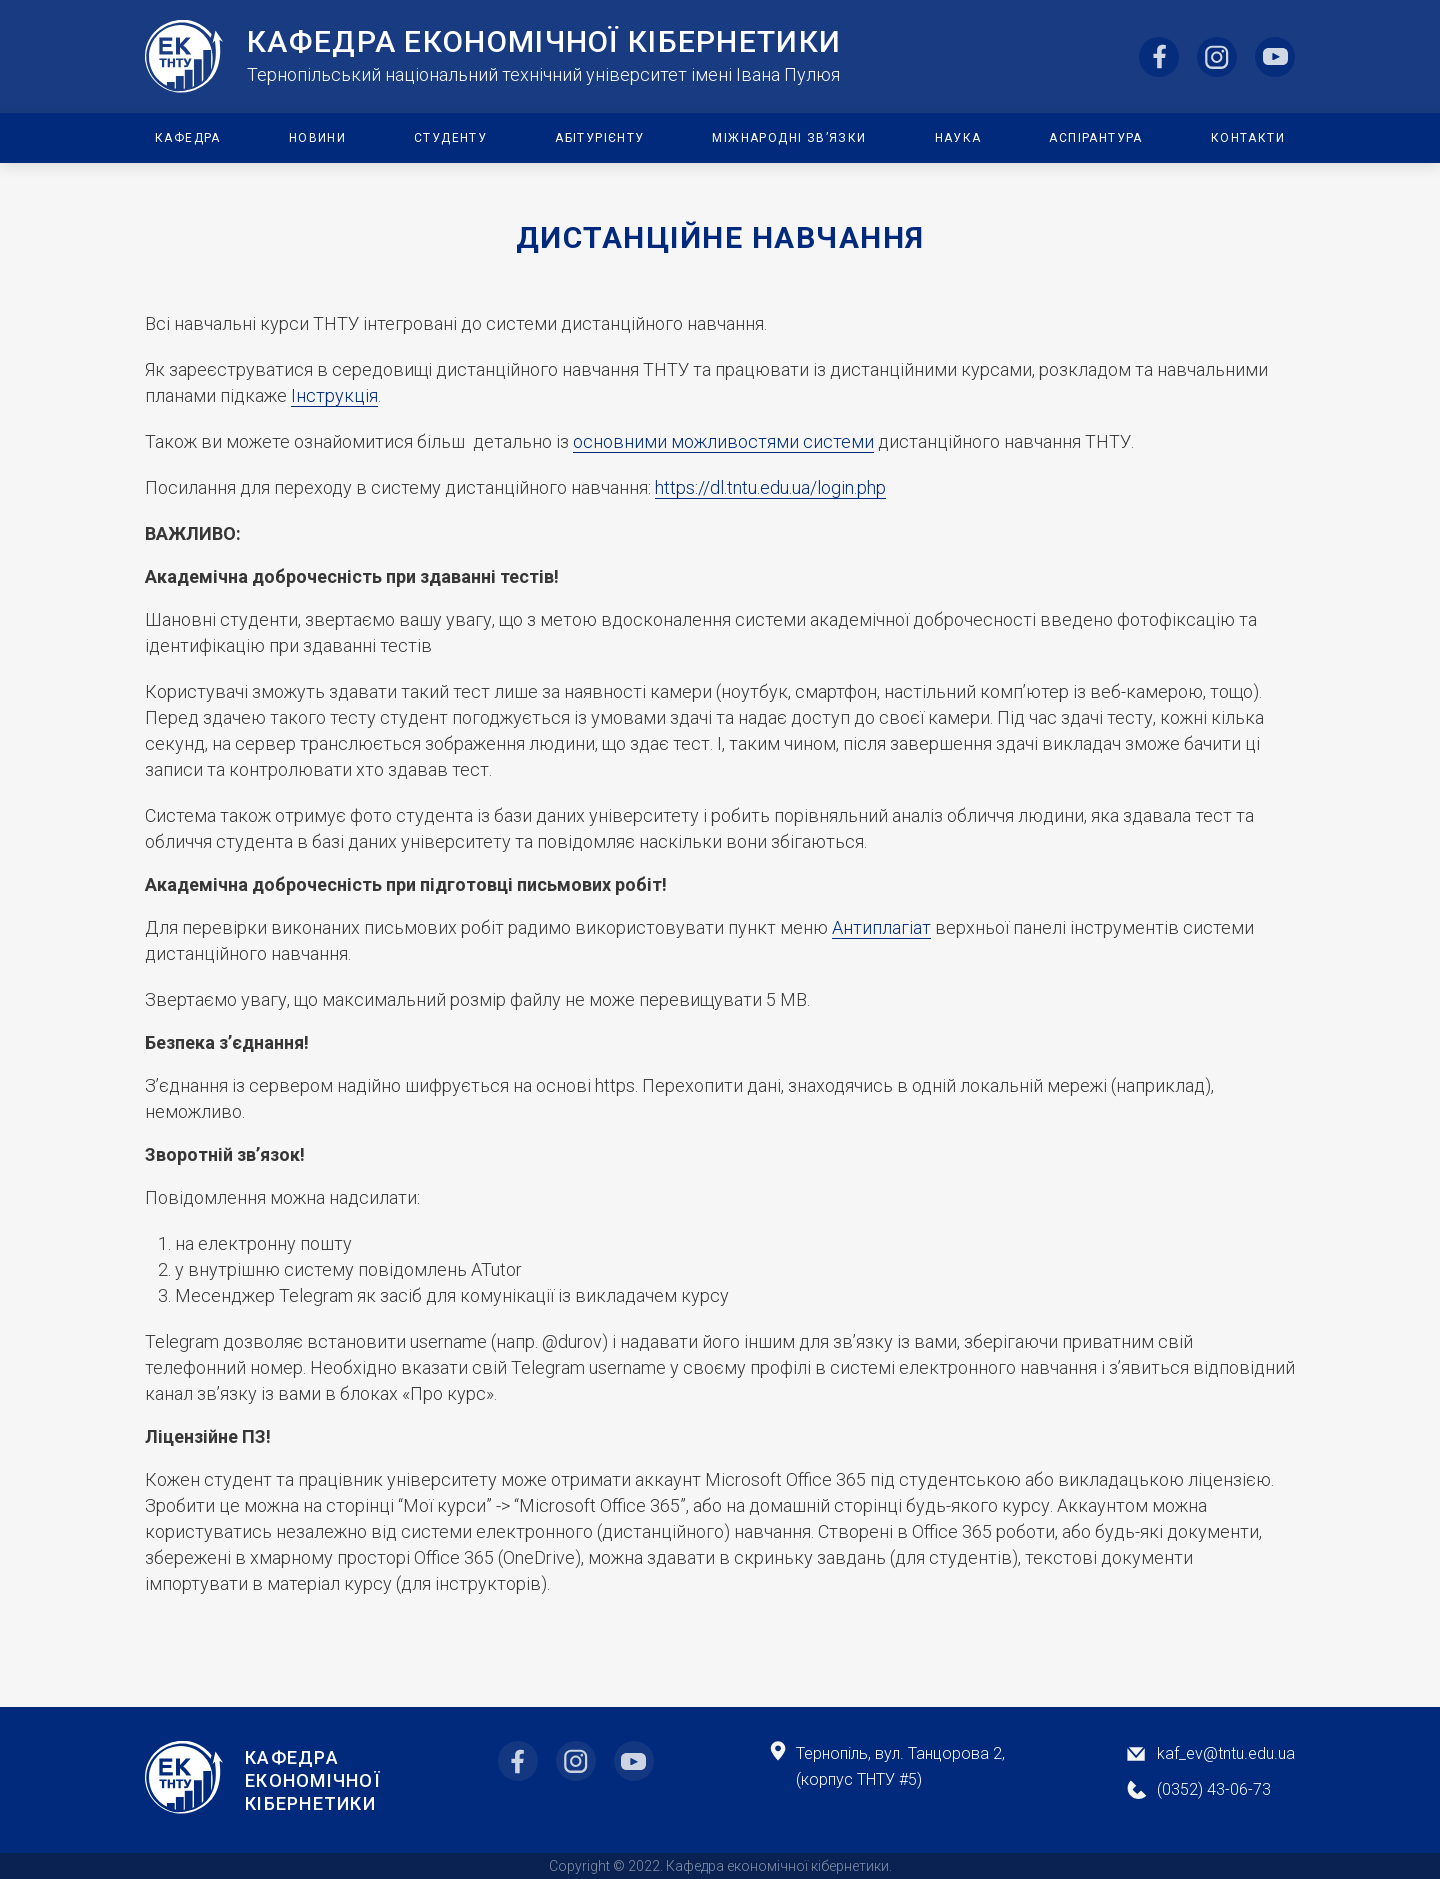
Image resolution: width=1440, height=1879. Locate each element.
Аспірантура (1095, 138)
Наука (958, 138)
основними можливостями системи (723, 441)
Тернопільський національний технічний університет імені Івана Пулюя (543, 75)
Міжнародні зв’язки (789, 138)
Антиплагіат (881, 927)
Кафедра (188, 138)
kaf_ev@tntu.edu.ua (1226, 1753)
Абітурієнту (599, 138)
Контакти (1248, 138)
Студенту (450, 138)
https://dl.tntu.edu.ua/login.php (770, 487)
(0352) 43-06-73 (1214, 1789)
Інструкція (334, 395)
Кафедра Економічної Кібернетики (313, 1780)
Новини (317, 138)
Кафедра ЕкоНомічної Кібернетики (544, 42)
